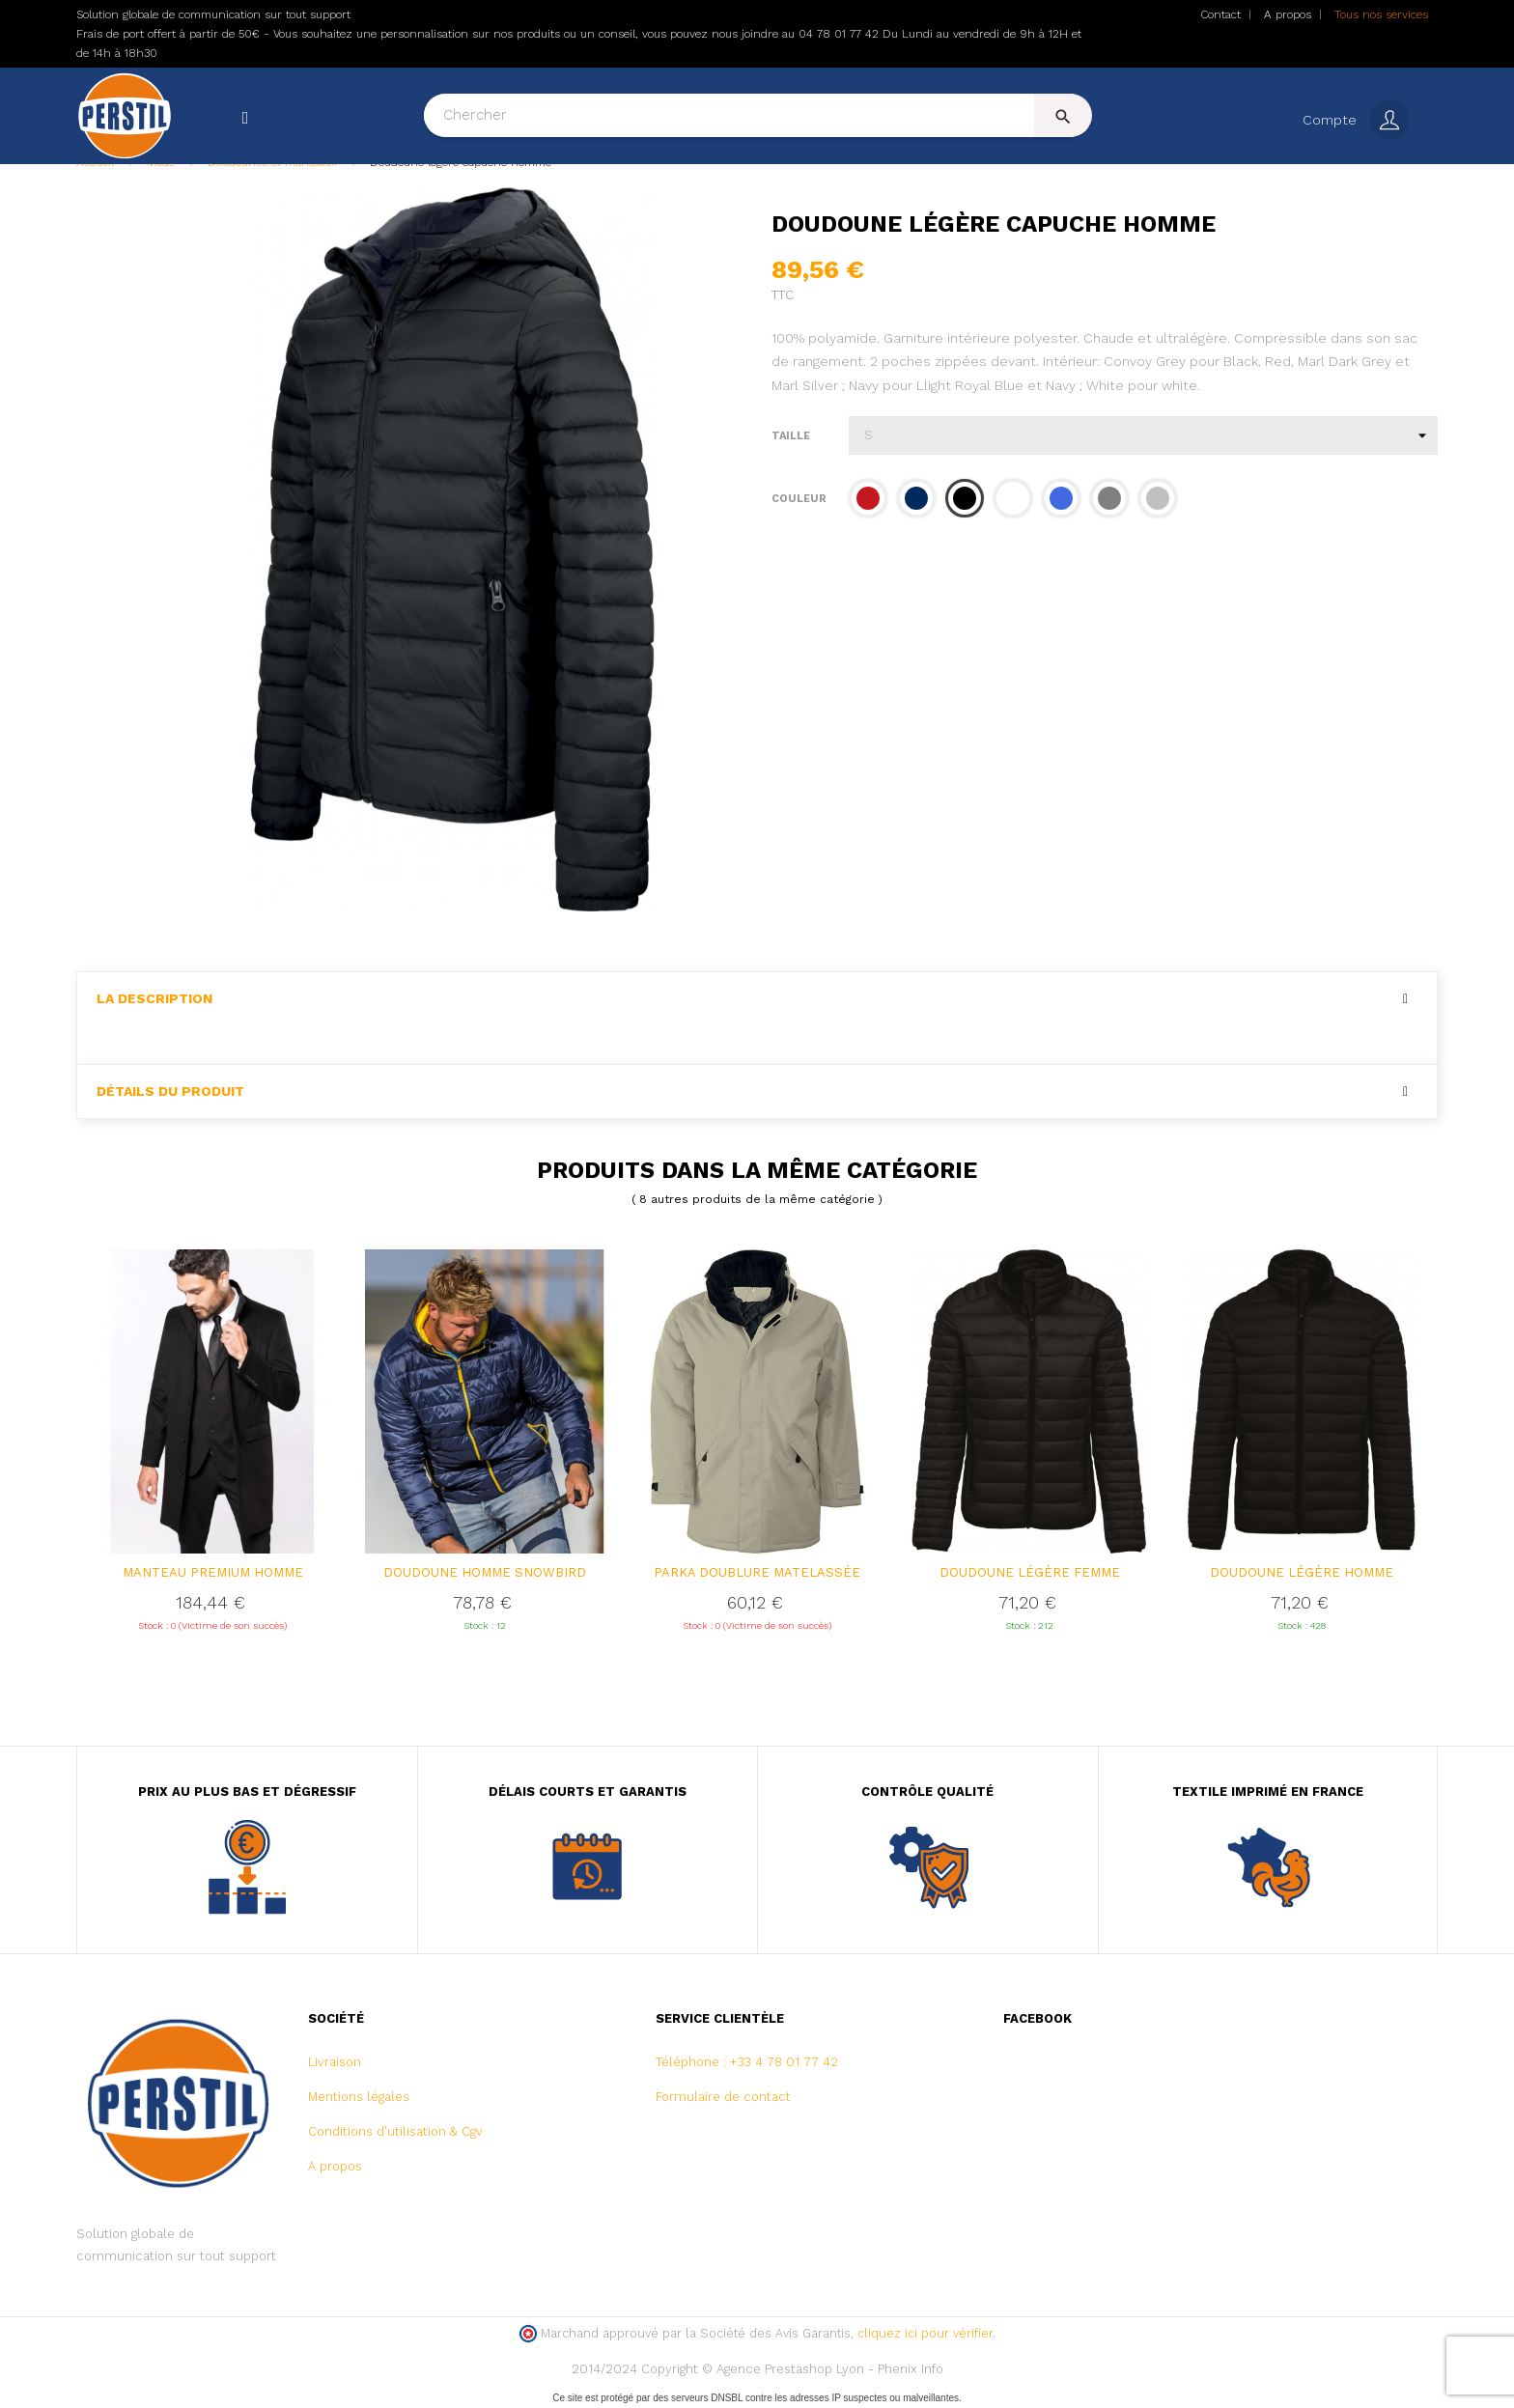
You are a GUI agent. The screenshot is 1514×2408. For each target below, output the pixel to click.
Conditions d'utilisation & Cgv (395, 2134)
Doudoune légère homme (1301, 1574)
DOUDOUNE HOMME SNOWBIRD (484, 1574)
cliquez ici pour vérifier (925, 2336)
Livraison (334, 2065)
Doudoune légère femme (1029, 1574)
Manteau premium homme (213, 1574)
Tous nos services (1381, 14)
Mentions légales (358, 2099)
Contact (1220, 14)
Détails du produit (170, 1093)
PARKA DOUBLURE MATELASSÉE (757, 1574)
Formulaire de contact (723, 2099)
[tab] (757, 1000)
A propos (1287, 14)
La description (154, 1001)
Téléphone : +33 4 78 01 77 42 (747, 2065)
